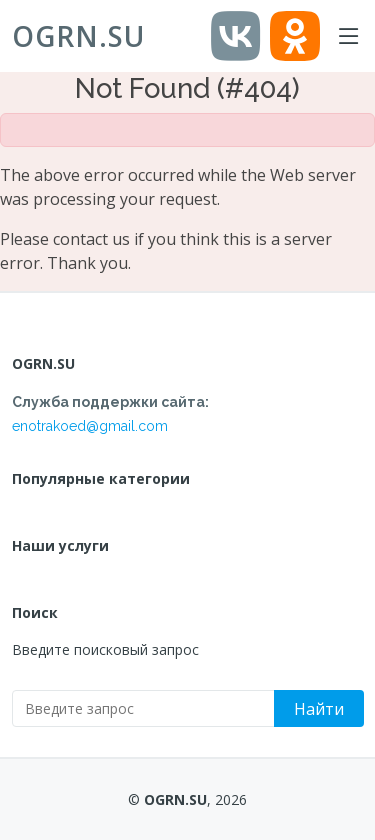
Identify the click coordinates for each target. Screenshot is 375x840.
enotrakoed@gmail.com (90, 426)
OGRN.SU (78, 36)
